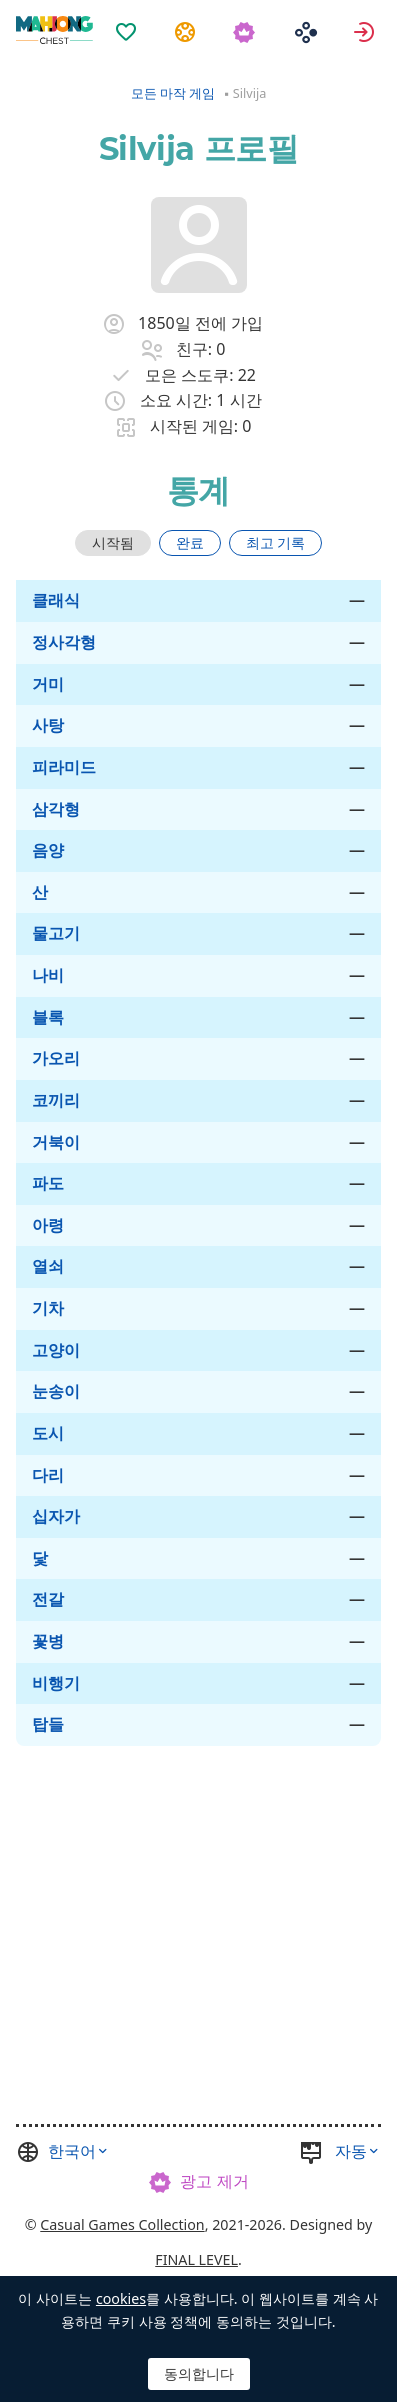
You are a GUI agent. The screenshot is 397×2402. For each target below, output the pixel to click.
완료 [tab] (190, 542)
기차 (48, 1308)
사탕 (48, 725)
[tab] (113, 543)
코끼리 (56, 1100)
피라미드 (64, 767)
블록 (48, 1017)
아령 (48, 1225)
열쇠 (48, 1266)
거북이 (56, 1142)
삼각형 (56, 809)
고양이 (56, 1350)
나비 (48, 975)
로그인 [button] (366, 31)
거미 (48, 684)
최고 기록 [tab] (276, 542)
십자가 (56, 1516)
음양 (48, 850)
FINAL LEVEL (196, 2259)
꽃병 (48, 1641)
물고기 (56, 933)
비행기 (56, 1683)
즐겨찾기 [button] (128, 31)
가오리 (56, 1058)
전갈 (48, 1599)
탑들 (48, 1724)
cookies (121, 2298)
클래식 (56, 600)
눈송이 (56, 1391)
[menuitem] (128, 19)
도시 (48, 1433)
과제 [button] (187, 31)
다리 (48, 1475)
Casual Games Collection (122, 2224)
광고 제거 (214, 2181)
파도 (48, 1183)
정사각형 (64, 642)
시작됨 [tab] (113, 542)
